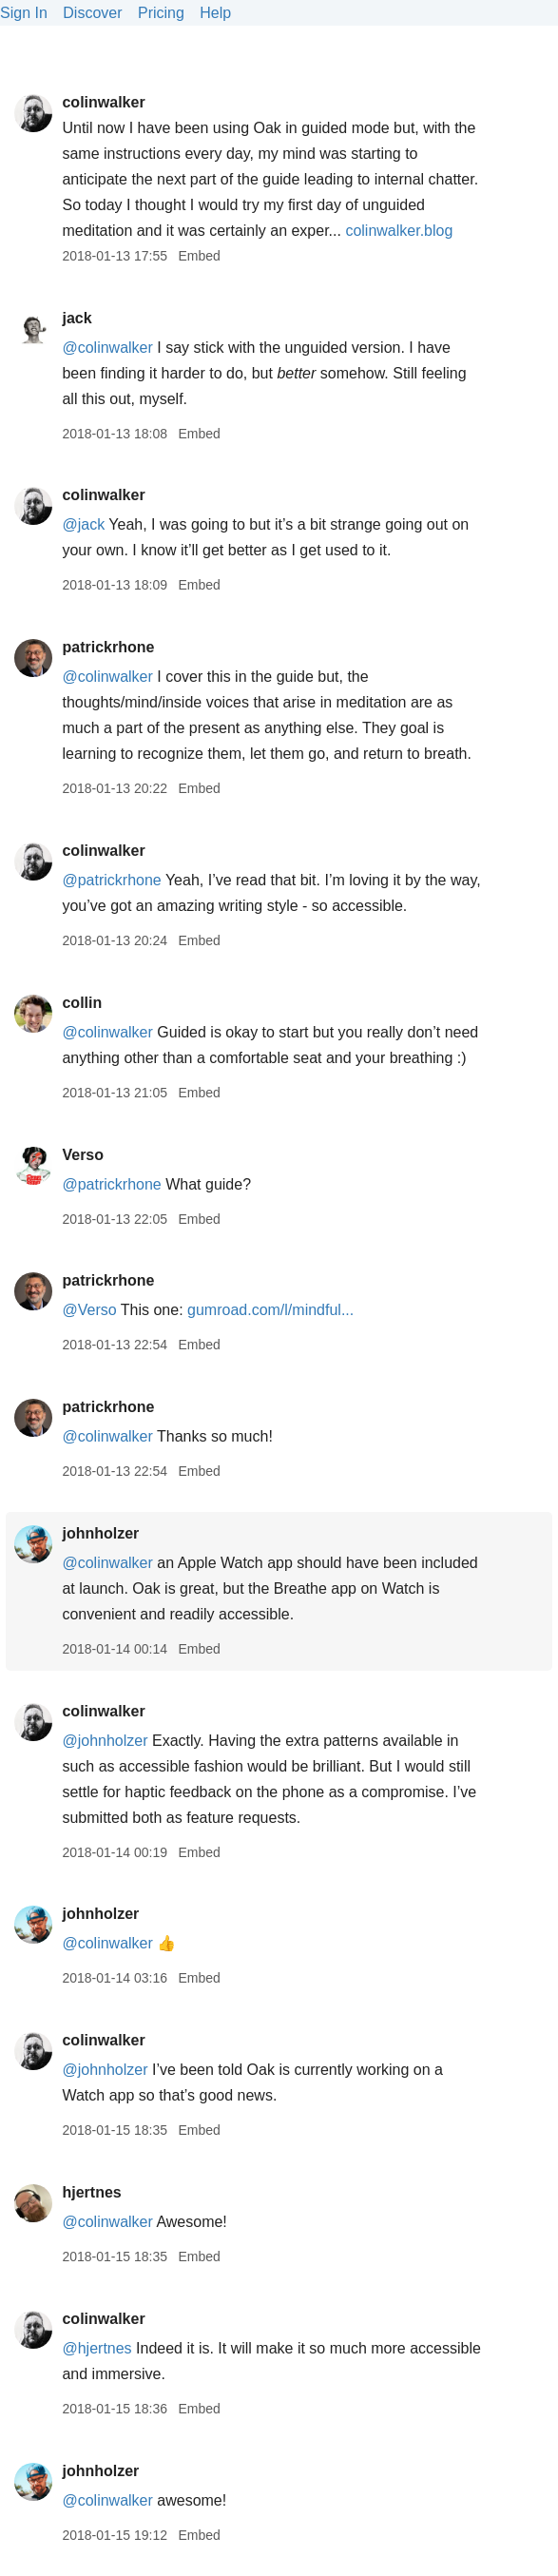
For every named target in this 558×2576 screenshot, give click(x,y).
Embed (199, 255)
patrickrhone (108, 647)
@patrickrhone (111, 880)
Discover (92, 13)
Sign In (24, 13)
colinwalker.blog (398, 231)
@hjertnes (96, 2348)
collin (82, 1003)
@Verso (89, 1310)
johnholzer (100, 1533)
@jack (83, 524)
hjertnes (91, 2192)
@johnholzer (104, 1741)
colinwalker (103, 102)
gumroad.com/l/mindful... (270, 1310)
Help (215, 13)
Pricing (161, 13)
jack (76, 318)
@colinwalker (107, 347)
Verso (83, 1155)
